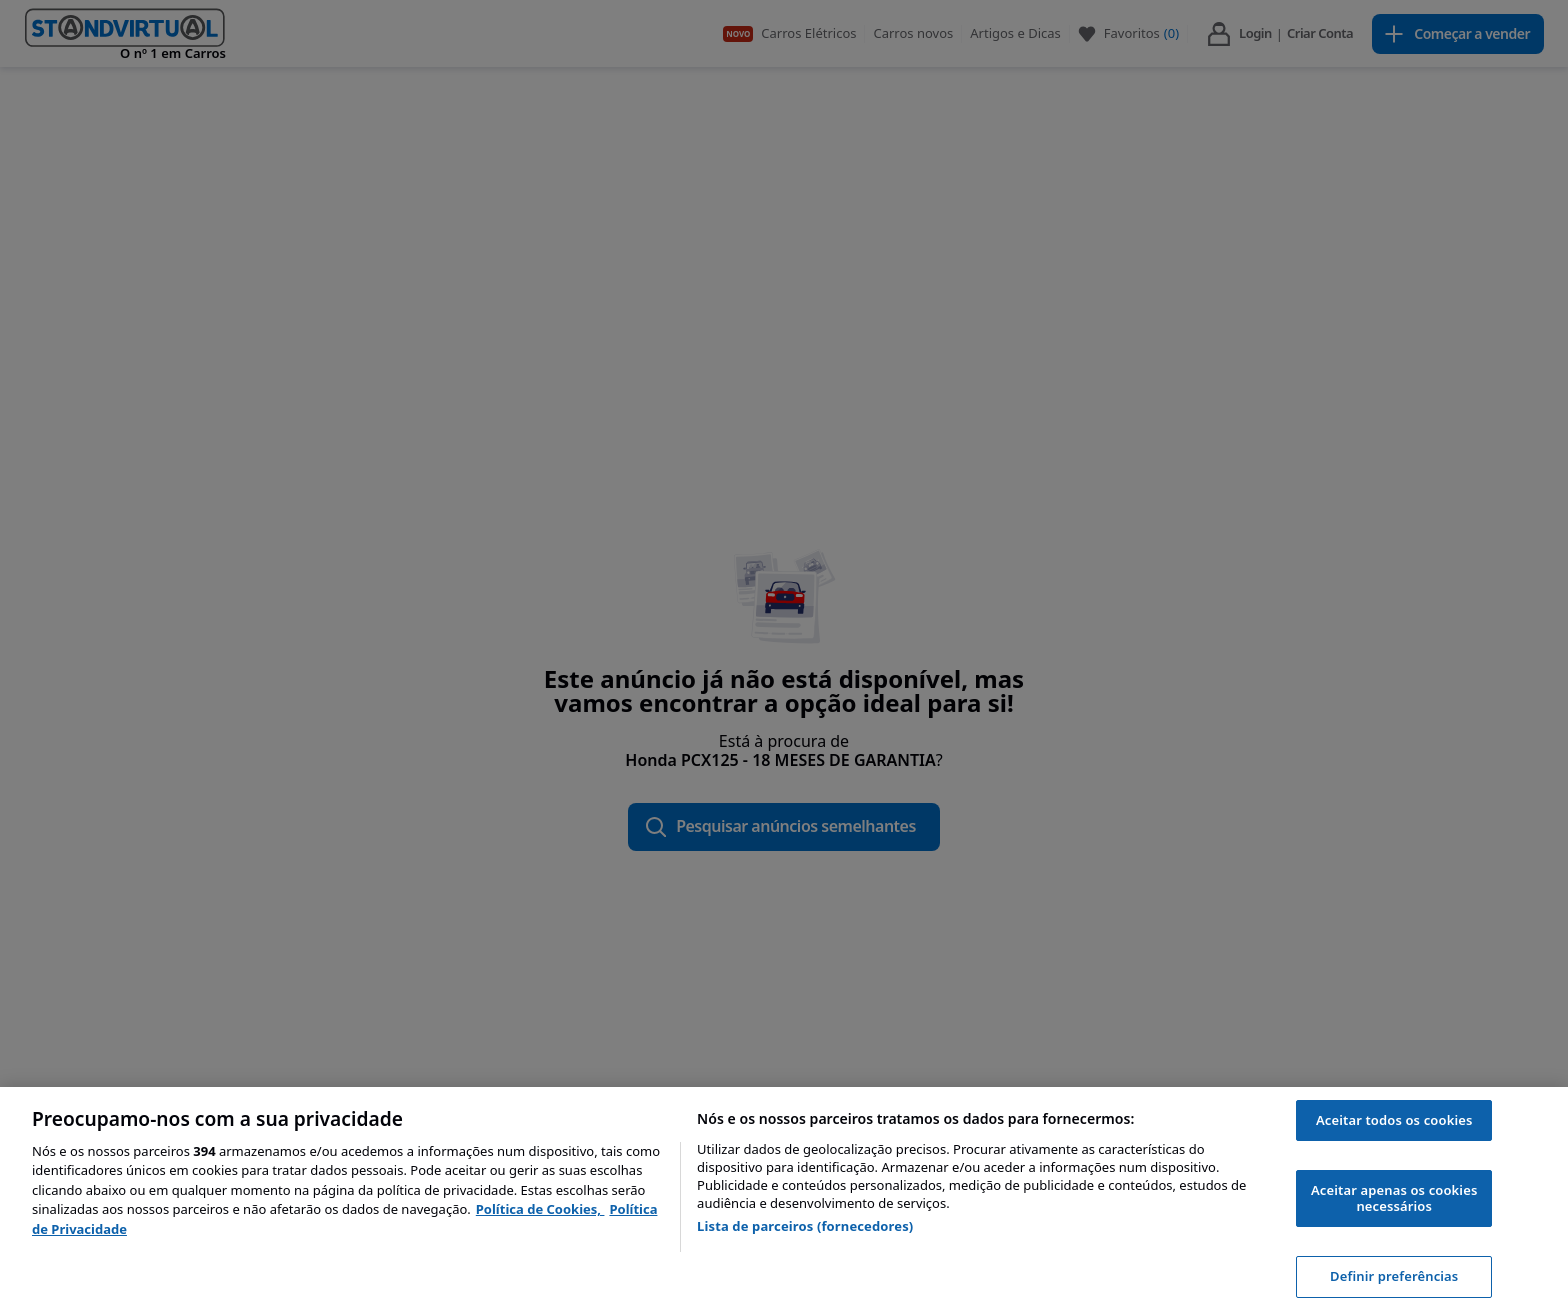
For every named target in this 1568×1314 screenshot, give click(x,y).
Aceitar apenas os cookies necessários (1394, 1198)
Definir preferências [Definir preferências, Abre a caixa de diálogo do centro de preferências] (1394, 1276)
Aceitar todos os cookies (1394, 1120)
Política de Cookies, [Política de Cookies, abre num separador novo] (540, 1209)
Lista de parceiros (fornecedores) (805, 1226)
